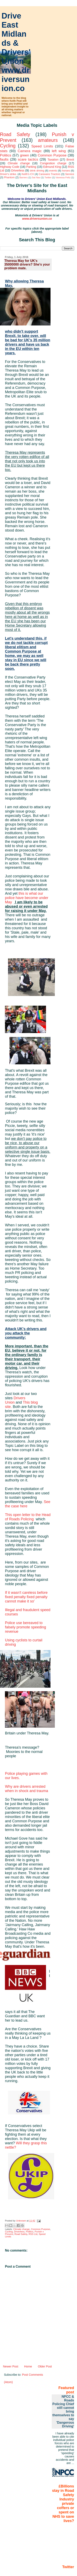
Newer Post (10, 2366)
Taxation (53, 159)
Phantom (9, 177)
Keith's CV (28, 174)
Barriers (23, 177)
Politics (5, 155)
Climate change (19, 163)
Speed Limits (42, 146)
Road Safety (15, 134)
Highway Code (9, 166)
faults (4, 159)
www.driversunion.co (37, 218)
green (24, 155)
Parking (31, 166)
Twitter (48, 177)
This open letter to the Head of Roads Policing (28, 1517)
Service (69, 174)
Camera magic (30, 151)
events (53, 170)
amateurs (48, 140)
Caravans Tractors (49, 174)
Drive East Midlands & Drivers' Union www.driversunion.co (16, 52)
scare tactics (28, 159)
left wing (59, 151)
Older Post (45, 2366)
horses (66, 170)
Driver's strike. (8, 174)
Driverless (17, 170)
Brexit (70, 159)
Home (28, 2366)
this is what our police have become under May (26, 897)
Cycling (8, 145)
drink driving (37, 170)
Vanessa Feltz (63, 177)
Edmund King (52, 166)
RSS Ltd (33, 2234)
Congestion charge (53, 163)
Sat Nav (36, 177)
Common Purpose (52, 155)
